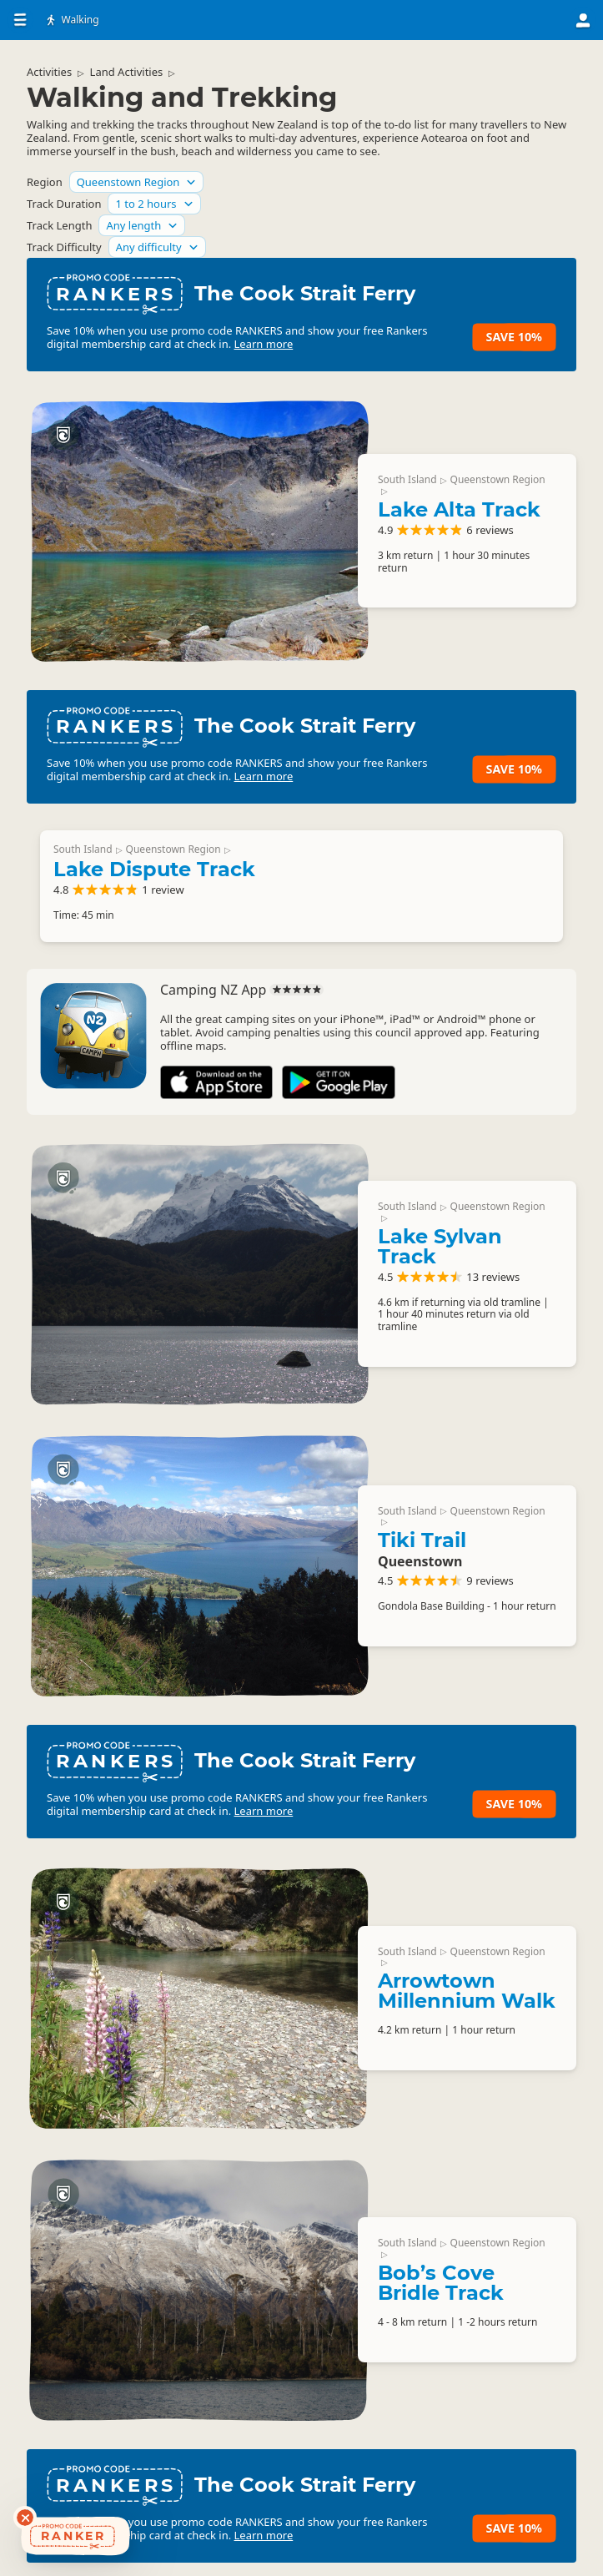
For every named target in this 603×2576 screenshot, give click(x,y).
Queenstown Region (497, 479)
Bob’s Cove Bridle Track (441, 2283)
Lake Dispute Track (154, 869)
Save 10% (514, 337)
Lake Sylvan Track (440, 1246)
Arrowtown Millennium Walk (466, 1991)
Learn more (264, 343)
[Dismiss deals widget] (25, 2517)
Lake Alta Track (459, 509)
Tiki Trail (422, 1540)
